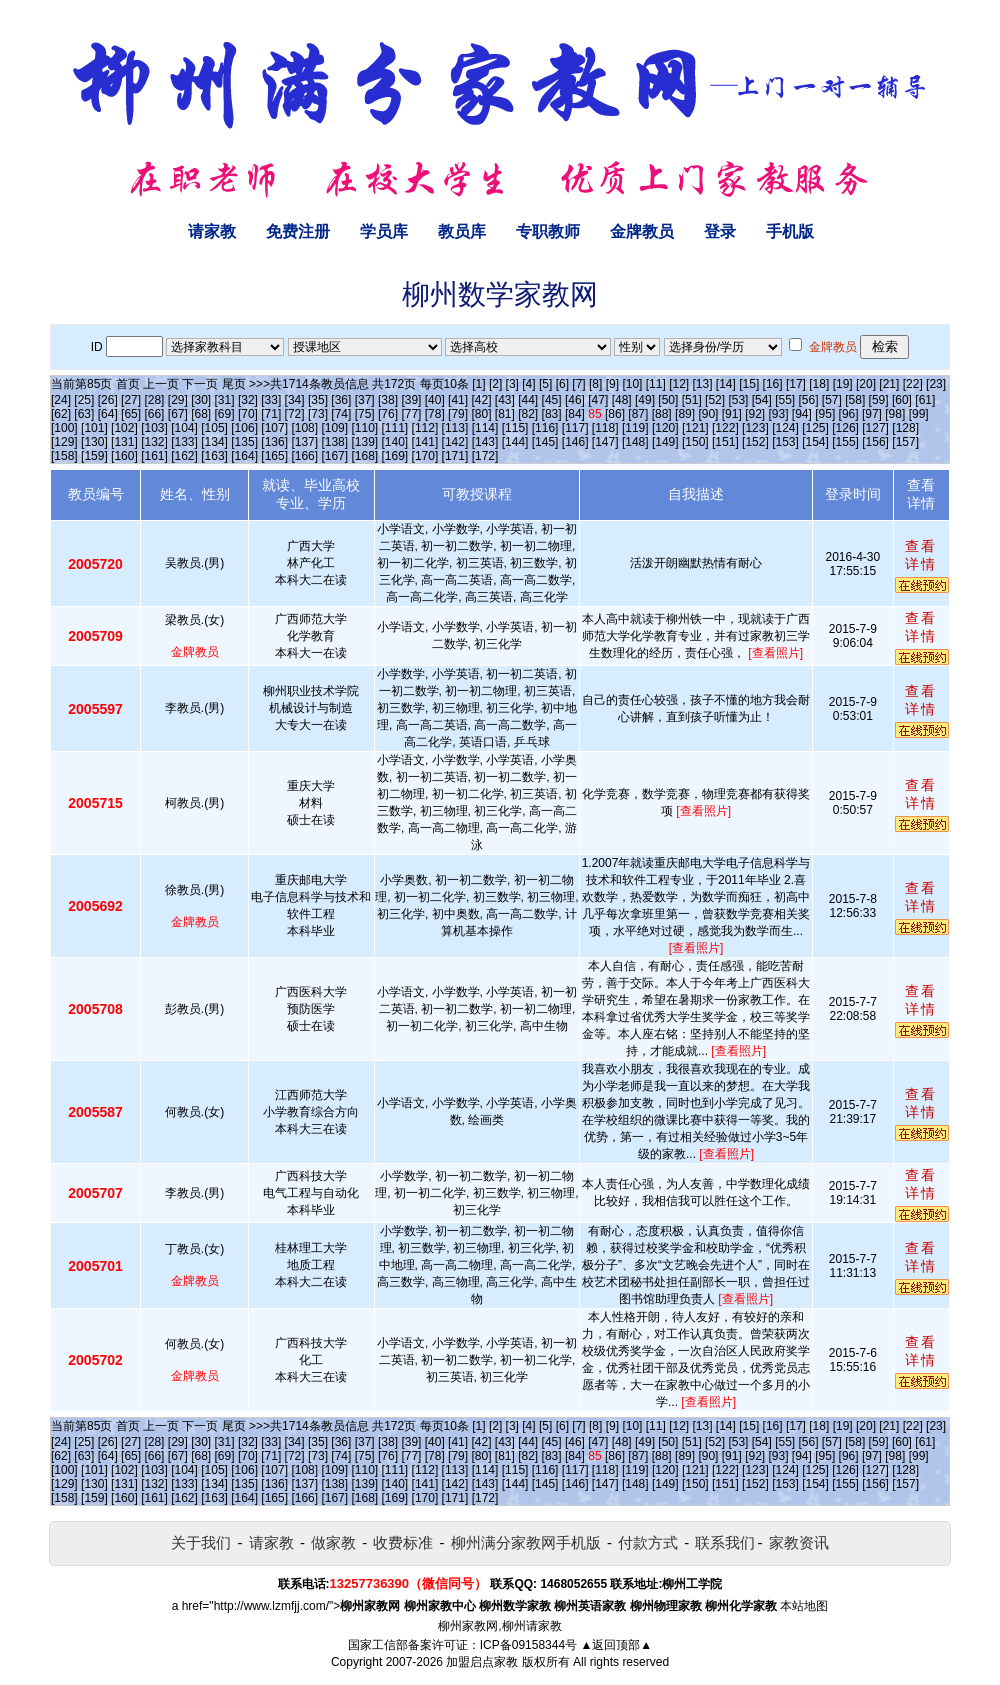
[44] (528, 400)
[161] (154, 456)
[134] (214, 442)
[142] (455, 442)
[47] (598, 400)
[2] (495, 384)
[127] (875, 428)
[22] (913, 384)
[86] (615, 414)
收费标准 (403, 1542)
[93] (778, 414)
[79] (458, 414)
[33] (271, 400)
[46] (575, 400)
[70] (248, 414)
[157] (905, 442)
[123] (755, 428)
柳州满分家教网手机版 (526, 1542)
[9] (612, 384)
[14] (726, 384)
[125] (815, 428)
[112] (425, 428)
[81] (505, 414)
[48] (622, 400)
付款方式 (648, 1542)
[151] (725, 442)
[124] (785, 428)
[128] (905, 428)
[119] (635, 428)
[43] (505, 400)
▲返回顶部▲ (616, 1645)
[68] (201, 414)
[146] (575, 442)
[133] (184, 442)
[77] (411, 414)
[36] (341, 400)
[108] (304, 428)
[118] (605, 428)
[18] (819, 384)
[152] (755, 442)
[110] (364, 428)
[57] (832, 400)
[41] (458, 400)
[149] (665, 442)
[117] (575, 428)
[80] (481, 414)
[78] (435, 414)
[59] (879, 400)
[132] (154, 442)
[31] (225, 400)
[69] (225, 414)
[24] (61, 400)
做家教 (333, 1542)
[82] (528, 414)
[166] (304, 456)
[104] (184, 428)
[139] (364, 442)
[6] (562, 384)
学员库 (384, 231)
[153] (785, 442)
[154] (815, 442)
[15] (749, 384)
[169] (395, 456)
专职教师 (548, 231)
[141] (425, 442)
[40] (435, 400)
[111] (395, 428)
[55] (785, 400)
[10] (632, 384)
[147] (605, 442)
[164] (244, 456)
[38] (388, 400)
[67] (178, 414)
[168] (364, 456)
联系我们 (725, 1542)
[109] (334, 428)
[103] (154, 428)
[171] (455, 456)
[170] (425, 456)
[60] (902, 400)
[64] (108, 414)
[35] (318, 400)
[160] (124, 456)
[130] (94, 442)
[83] (552, 414)
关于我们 (201, 1542)
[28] (154, 400)
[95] (825, 414)
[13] (702, 384)
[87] (638, 414)
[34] (295, 400)
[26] (108, 400)
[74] (341, 414)
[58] (855, 400)
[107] (274, 428)
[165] (274, 456)
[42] (481, 400)
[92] (755, 414)
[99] (919, 414)
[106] (244, 428)
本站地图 (804, 1606)
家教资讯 (799, 1542)
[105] (214, 428)
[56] (809, 400)
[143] (485, 442)
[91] (732, 414)
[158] (64, 456)
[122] (725, 428)
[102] (124, 428)
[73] (318, 414)
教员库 (462, 231)
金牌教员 (642, 231)
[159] (94, 456)
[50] (668, 400)
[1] (478, 384)
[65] (131, 414)
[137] (304, 442)
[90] (708, 414)
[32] (248, 400)
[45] (552, 400)
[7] (578, 384)
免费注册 (298, 231)
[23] (936, 384)
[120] (665, 428)
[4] (528, 384)
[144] (515, 442)
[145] (545, 442)
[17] (796, 384)
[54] (762, 400)
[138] (334, 442)
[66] (154, 414)
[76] (388, 414)
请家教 (212, 231)
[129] (64, 442)
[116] (545, 428)
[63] (84, 414)
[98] (895, 414)
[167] (334, 456)
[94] (802, 414)
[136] (274, 442)
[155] (845, 442)
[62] (61, 414)
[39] (411, 400)
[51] (692, 400)
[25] (84, 400)
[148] (635, 442)
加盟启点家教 (482, 1662)
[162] (184, 456)
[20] (866, 384)
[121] (695, 428)
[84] (575, 414)
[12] (679, 384)
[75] (365, 414)
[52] (715, 400)
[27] (131, 400)
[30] (201, 400)
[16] (773, 384)
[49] (645, 400)
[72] (295, 414)
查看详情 (921, 555)
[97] (872, 414)
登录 (720, 231)
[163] (214, 456)
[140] (395, 442)
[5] (545, 384)
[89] (685, 414)
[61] (925, 400)
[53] (738, 400)
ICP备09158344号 (528, 1645)
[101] (94, 428)
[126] (845, 428)
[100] (64, 428)
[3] (512, 384)
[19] (843, 384)
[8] (595, 384)
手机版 (790, 231)
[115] (515, 428)
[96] (849, 414)
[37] (365, 400)
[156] (875, 442)
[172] (485, 456)
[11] (656, 384)
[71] (271, 414)
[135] (244, 442)
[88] (662, 414)
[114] (485, 428)
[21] (889, 384)
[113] (455, 428)
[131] (124, 442)
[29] (178, 400)
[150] (695, 442)
